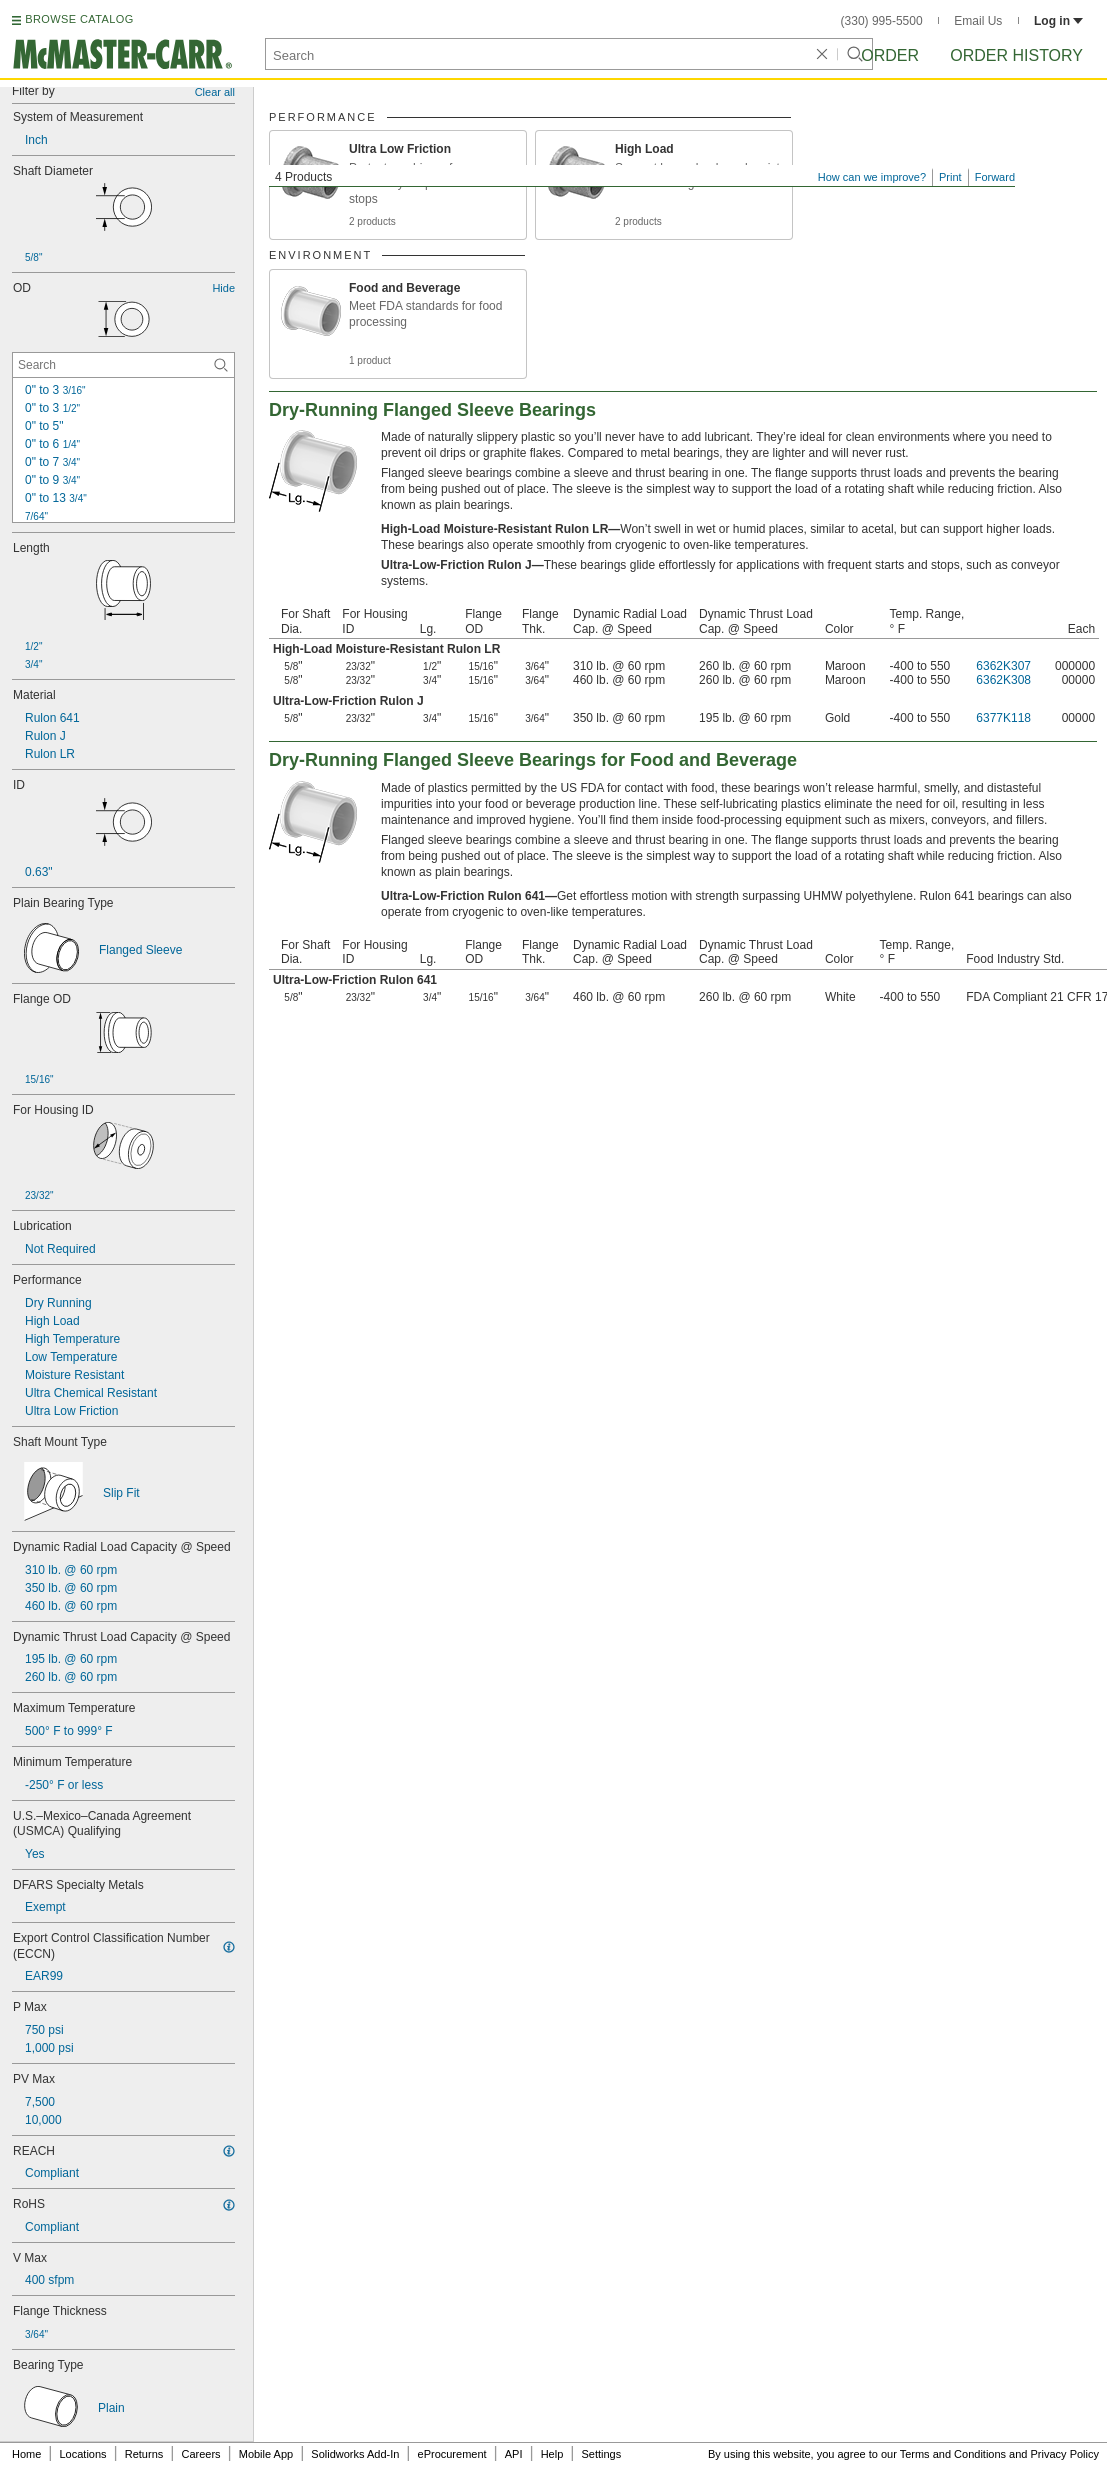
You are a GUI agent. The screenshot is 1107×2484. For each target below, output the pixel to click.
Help (552, 2454)
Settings (601, 2454)
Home (26, 2454)
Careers (200, 2454)
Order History (1016, 55)
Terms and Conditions (953, 2454)
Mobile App (266, 2454)
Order (890, 55)
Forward (995, 177)
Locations (83, 2454)
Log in (1058, 21)
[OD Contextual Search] (123, 365)
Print (950, 177)
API (514, 2454)
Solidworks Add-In (355, 2454)
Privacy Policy (1065, 2454)
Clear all (215, 92)
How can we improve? (872, 177)
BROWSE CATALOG (79, 19)
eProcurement (452, 2454)
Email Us (978, 21)
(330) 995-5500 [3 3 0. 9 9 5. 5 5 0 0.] (882, 21)
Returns (144, 2454)
